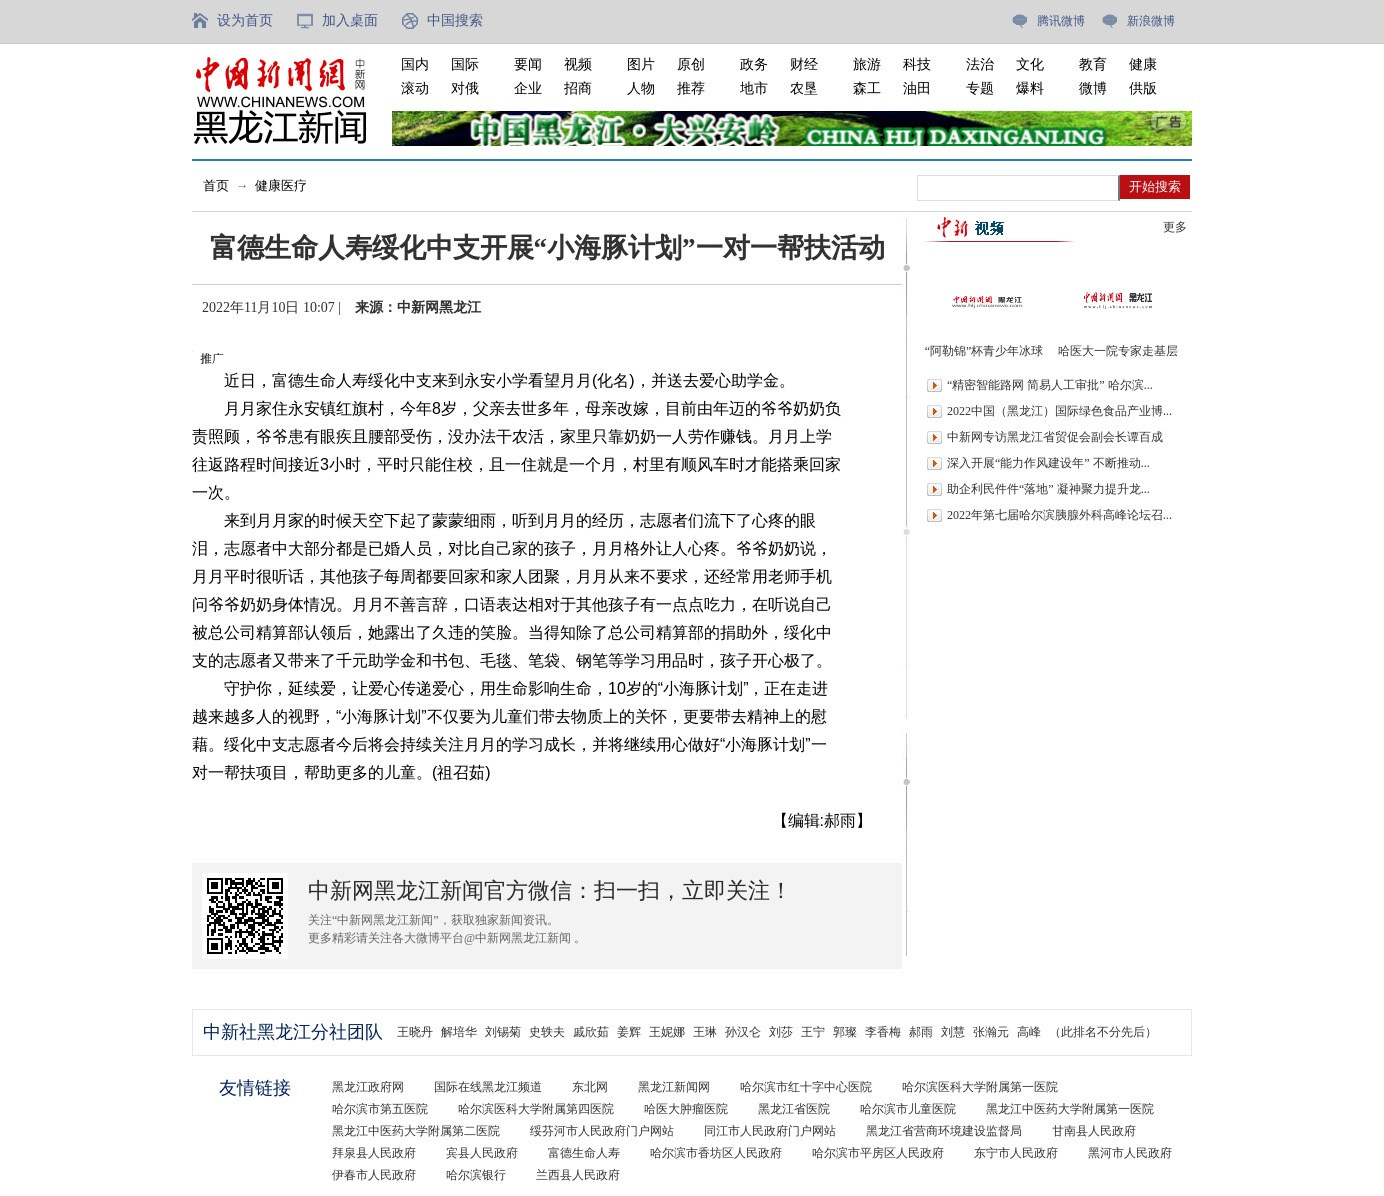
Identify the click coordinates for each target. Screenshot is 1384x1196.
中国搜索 (455, 20)
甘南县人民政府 (1094, 1131)
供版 (1143, 88)
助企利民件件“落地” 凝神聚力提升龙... (1048, 489)
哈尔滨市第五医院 (380, 1109)
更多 (1175, 227)
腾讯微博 (1061, 21)
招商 (578, 88)
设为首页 (245, 20)
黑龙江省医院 (794, 1109)
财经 (804, 64)
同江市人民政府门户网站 (770, 1131)
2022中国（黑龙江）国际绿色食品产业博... (1059, 411)
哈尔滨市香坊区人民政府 (716, 1153)
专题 (980, 88)
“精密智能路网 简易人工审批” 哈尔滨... (1050, 385)
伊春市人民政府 (374, 1175)
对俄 (465, 88)
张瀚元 (991, 1032)
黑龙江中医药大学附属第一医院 (1070, 1109)
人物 (641, 88)
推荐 (691, 88)
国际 (465, 64)
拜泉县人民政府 (374, 1153)
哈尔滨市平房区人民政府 (878, 1153)
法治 (980, 64)
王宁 (813, 1032)
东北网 (590, 1087)
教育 (1093, 64)
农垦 (804, 88)
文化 (1030, 64)
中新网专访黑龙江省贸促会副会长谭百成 (1055, 437)
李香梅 (883, 1032)
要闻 (528, 64)
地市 (754, 88)
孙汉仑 (743, 1032)
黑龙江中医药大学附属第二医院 (416, 1131)
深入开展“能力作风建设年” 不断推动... (1048, 463)
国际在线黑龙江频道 (488, 1087)
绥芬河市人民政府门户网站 (602, 1131)
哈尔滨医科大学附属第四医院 (536, 1109)
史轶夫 (547, 1032)
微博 (1093, 88)
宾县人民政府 (482, 1153)
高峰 (1029, 1032)
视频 (578, 64)
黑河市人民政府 (1130, 1153)
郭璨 (845, 1032)
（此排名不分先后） (1103, 1032)
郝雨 (921, 1032)
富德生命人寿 (584, 1153)
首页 (216, 185)
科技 (917, 64)
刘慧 (953, 1032)
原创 (691, 64)
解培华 (459, 1032)
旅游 (867, 64)
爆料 (1030, 88)
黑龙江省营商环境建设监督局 (944, 1131)
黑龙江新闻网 (674, 1087)
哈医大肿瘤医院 (686, 1109)
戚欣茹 (591, 1032)
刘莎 (781, 1032)
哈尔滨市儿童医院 (908, 1109)
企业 (528, 88)
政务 (754, 64)
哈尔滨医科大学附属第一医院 (980, 1087)
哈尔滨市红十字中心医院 (806, 1087)
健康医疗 (281, 185)
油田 (917, 88)
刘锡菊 (503, 1032)
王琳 (705, 1032)
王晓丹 (415, 1032)
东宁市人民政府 (1016, 1153)
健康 (1143, 64)
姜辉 (629, 1032)
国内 (415, 64)
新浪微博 (1151, 21)
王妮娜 (667, 1032)
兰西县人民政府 (578, 1175)
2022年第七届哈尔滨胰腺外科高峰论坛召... (1059, 515)
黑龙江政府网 (368, 1087)
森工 (867, 88)
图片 (641, 64)
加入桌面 (350, 20)
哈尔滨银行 (476, 1175)
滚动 (415, 88)
